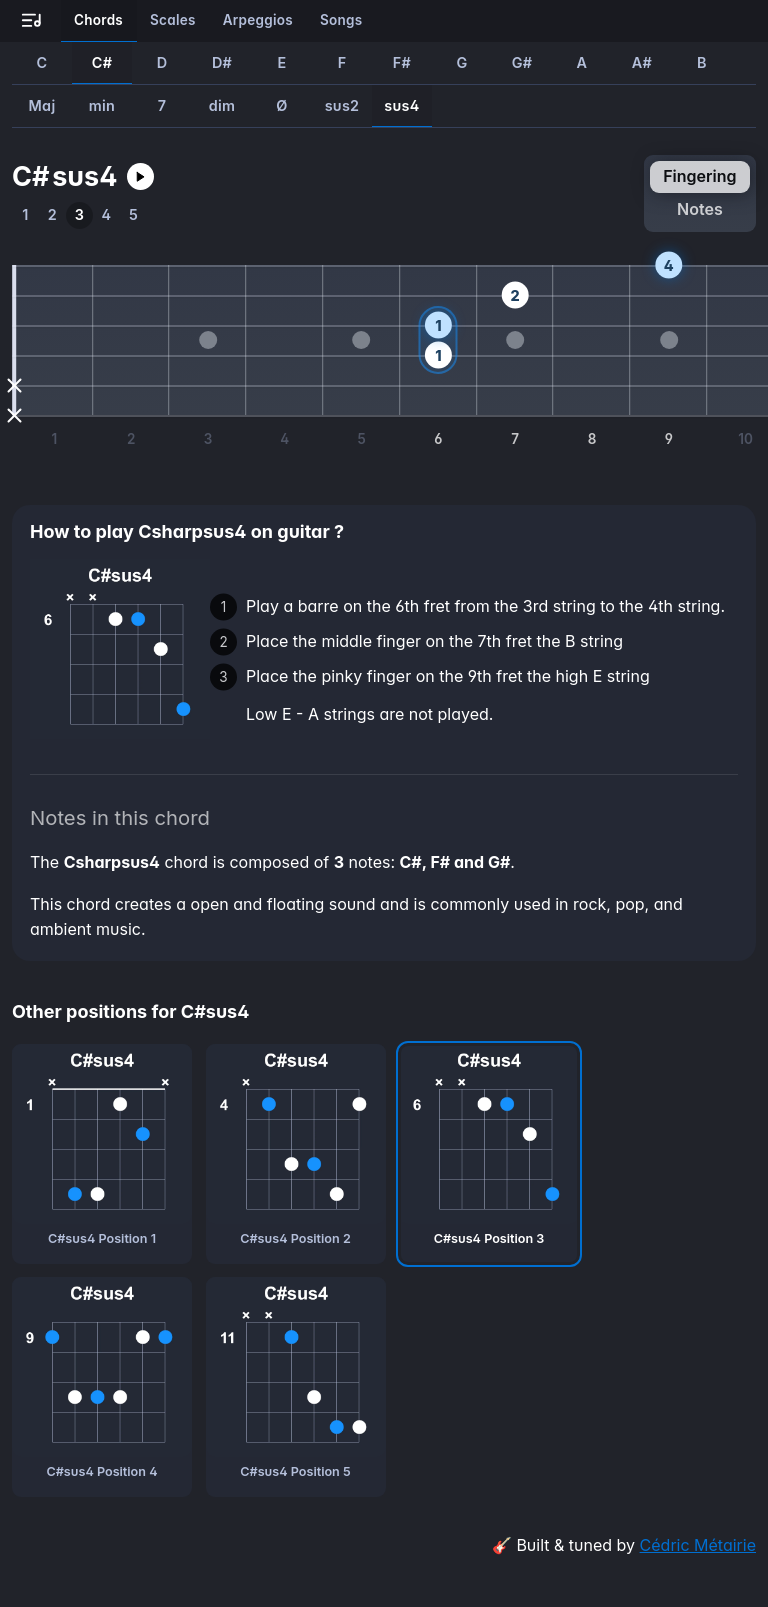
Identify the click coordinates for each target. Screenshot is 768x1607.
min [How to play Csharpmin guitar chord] (102, 105)
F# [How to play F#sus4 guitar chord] (402, 62)
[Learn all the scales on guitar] (173, 21)
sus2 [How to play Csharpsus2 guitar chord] (342, 105)
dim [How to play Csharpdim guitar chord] (222, 105)
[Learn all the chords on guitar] (99, 21)
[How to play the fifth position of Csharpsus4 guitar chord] (133, 215)
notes (700, 209)
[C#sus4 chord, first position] (102, 1154)
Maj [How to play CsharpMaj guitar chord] (42, 105)
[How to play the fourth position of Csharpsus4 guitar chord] (106, 215)
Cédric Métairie (698, 1545)
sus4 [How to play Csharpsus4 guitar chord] (401, 105)
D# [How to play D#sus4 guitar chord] (222, 62)
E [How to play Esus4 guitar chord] (281, 62)
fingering (699, 176)
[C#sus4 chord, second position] (296, 1154)
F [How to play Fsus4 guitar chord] (342, 62)
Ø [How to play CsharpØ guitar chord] (281, 105)
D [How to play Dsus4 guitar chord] (162, 62)
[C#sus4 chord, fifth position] (296, 1387)
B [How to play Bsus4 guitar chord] (702, 62)
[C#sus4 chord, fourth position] (102, 1387)
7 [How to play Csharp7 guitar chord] (162, 105)
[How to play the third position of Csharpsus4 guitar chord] (79, 215)
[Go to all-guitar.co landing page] (32, 21)
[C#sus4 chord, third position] (489, 1154)
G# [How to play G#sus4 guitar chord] (522, 62)
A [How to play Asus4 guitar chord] (582, 62)
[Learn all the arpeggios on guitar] (257, 21)
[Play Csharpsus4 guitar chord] (140, 176)
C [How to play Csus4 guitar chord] (42, 62)
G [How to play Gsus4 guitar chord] (461, 62)
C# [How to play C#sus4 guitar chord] (102, 62)
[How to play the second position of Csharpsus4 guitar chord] (52, 215)
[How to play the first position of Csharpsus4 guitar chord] (25, 215)
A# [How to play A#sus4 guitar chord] (642, 62)
